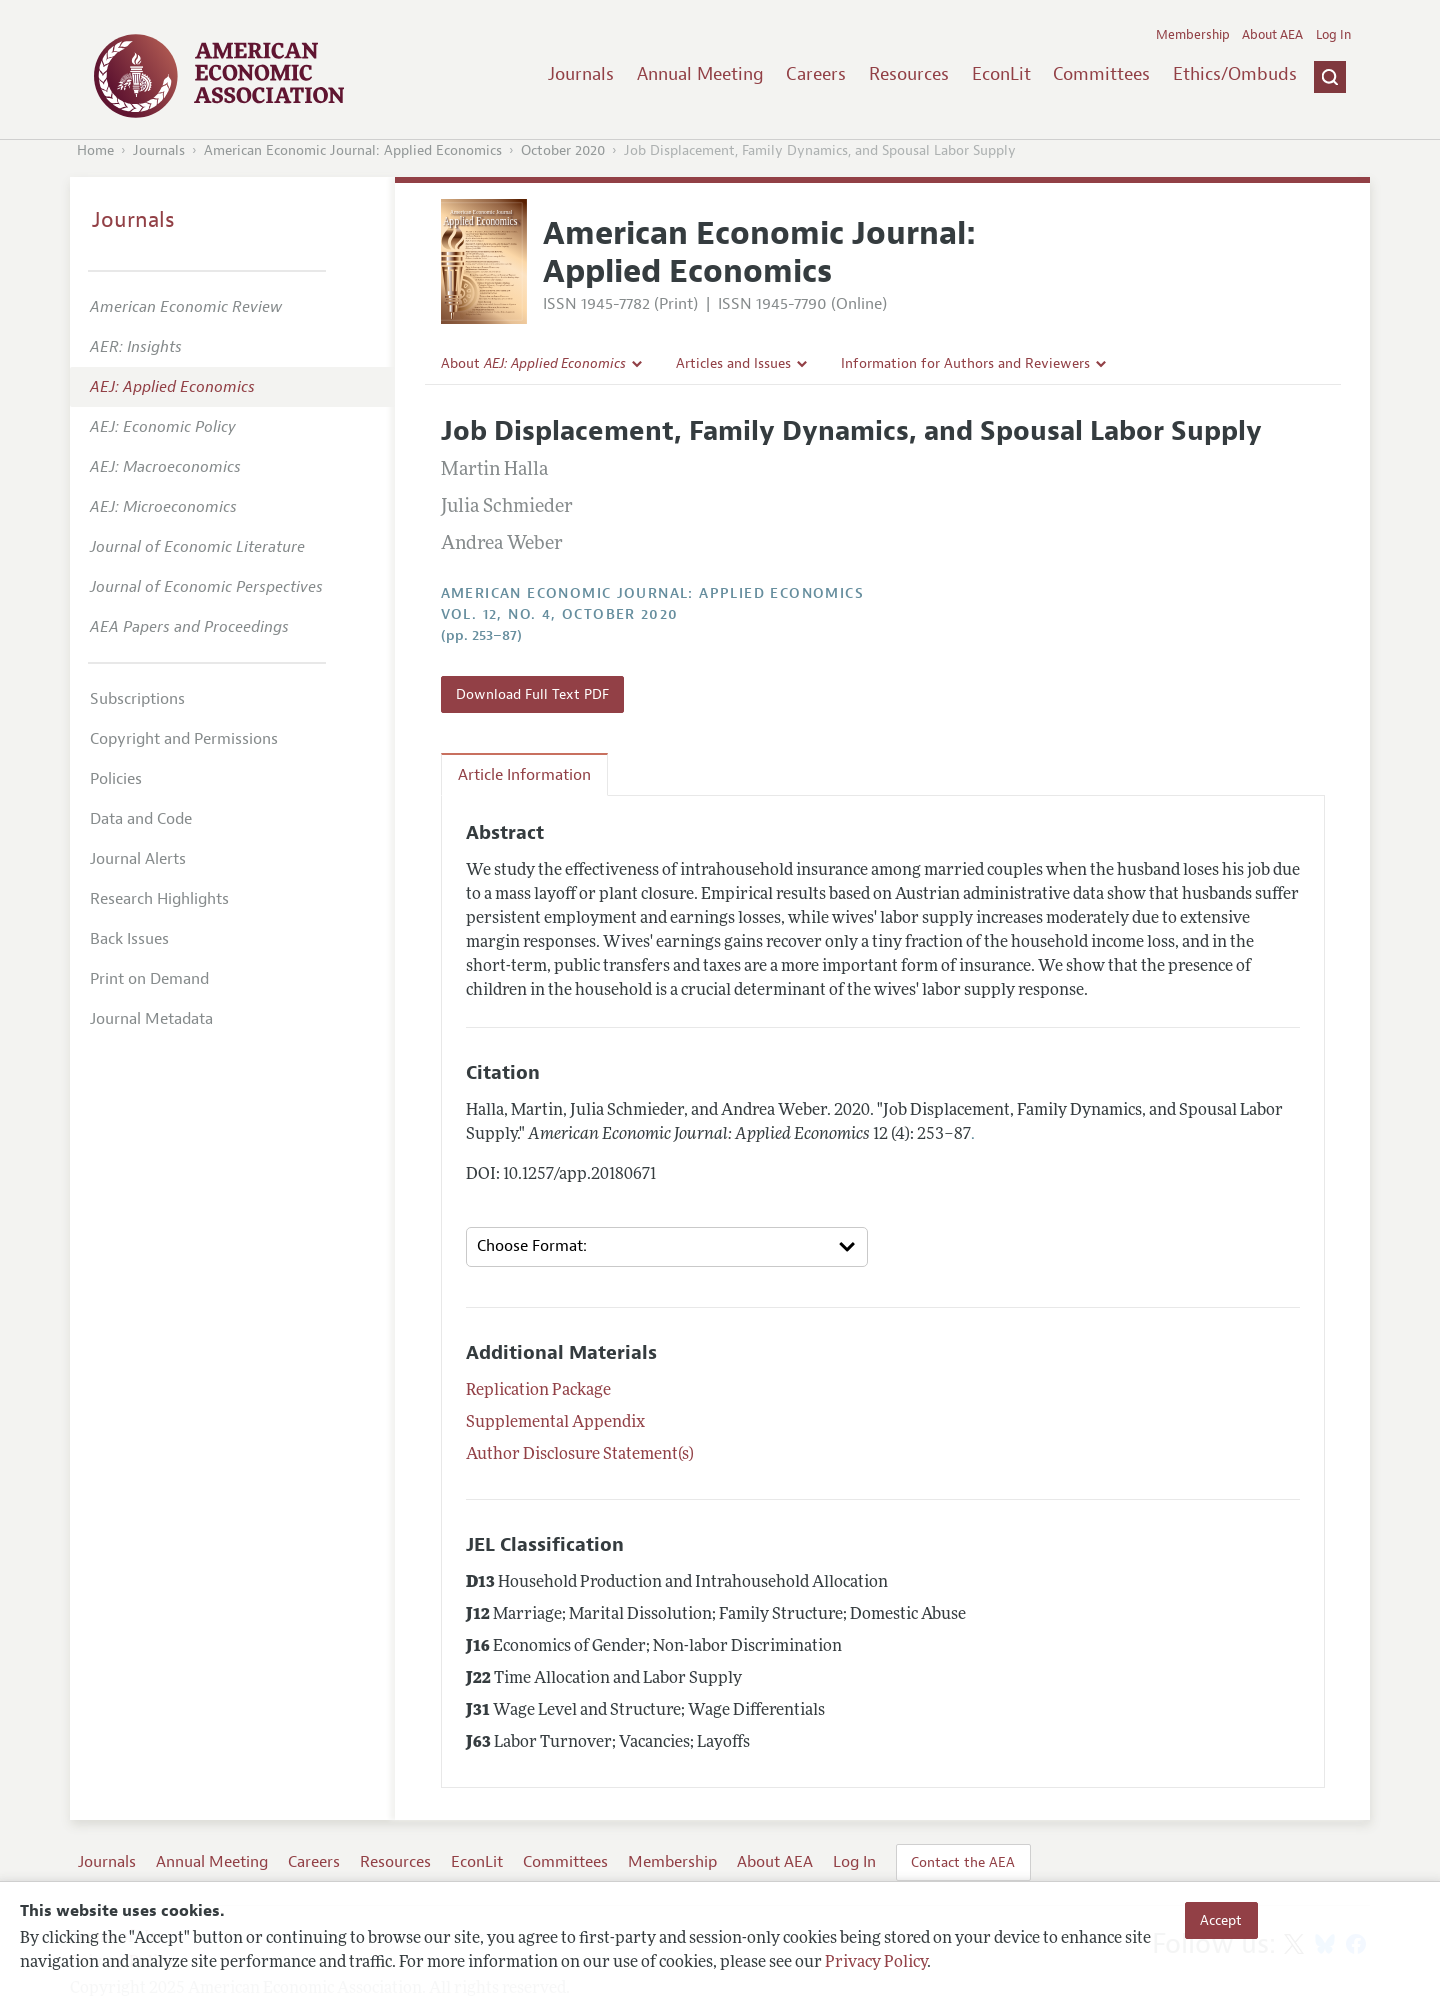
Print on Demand (149, 979)
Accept (1221, 1920)
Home (95, 150)
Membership (1193, 35)
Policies (116, 779)
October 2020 (563, 150)
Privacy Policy (876, 1963)
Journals (581, 74)
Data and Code (141, 819)
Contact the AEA (963, 1862)
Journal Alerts (138, 859)
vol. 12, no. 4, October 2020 (560, 614)
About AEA (1272, 35)
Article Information (524, 775)
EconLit (1001, 74)
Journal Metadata (151, 1019)
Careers (816, 74)
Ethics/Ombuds (1235, 74)
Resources (909, 74)
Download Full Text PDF (532, 694)
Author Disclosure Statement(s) (580, 1455)
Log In (1333, 35)
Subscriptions (137, 699)
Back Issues (129, 939)
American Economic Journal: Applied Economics (353, 150)
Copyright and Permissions (184, 739)
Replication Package (538, 1391)
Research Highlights (159, 899)
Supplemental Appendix (555, 1423)
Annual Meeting (700, 74)
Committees (1101, 74)
